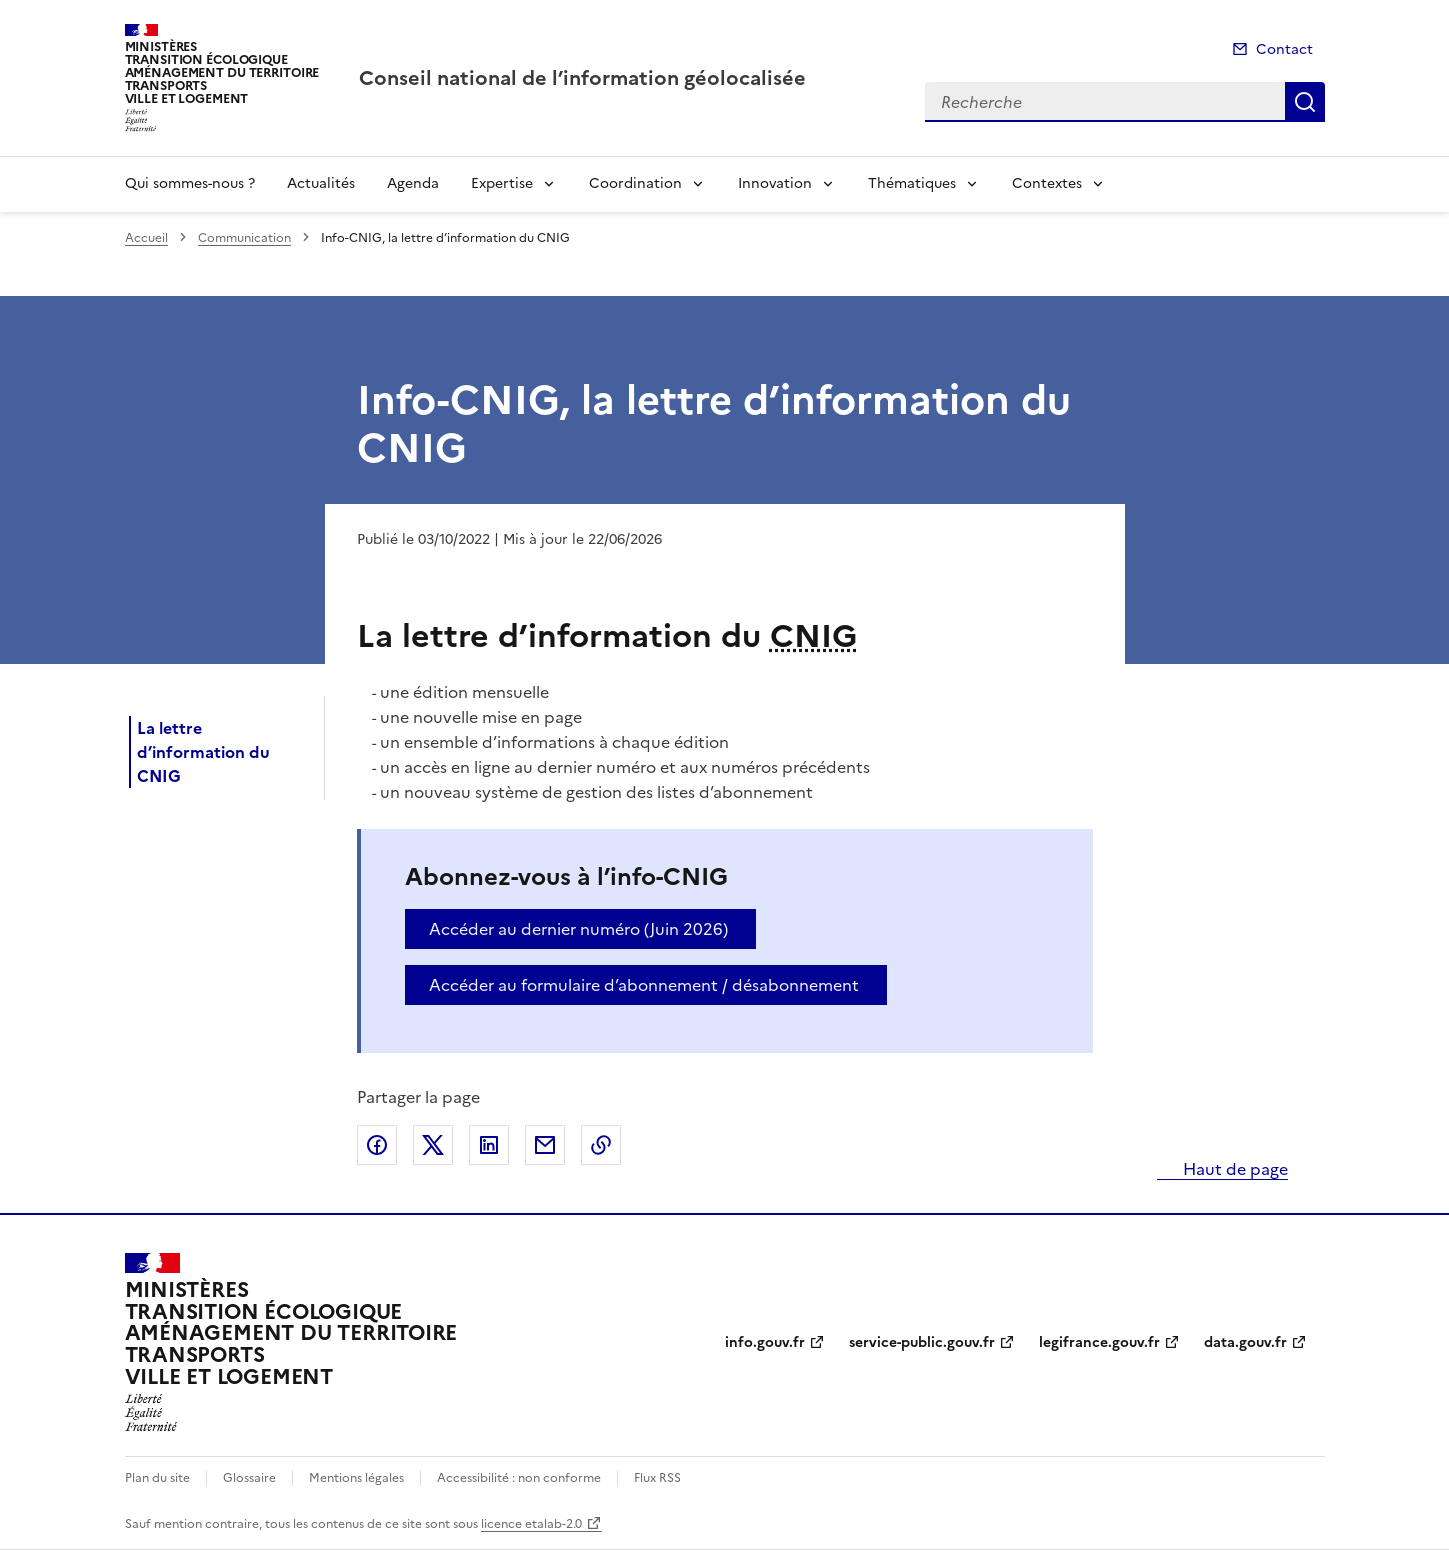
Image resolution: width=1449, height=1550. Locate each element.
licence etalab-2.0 (531, 1524)
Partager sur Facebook (377, 1145)
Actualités (321, 183)
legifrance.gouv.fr (1099, 1342)
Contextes (1047, 183)
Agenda (413, 183)
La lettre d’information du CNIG (203, 752)
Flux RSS (657, 1478)
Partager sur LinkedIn (489, 1145)
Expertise (502, 183)
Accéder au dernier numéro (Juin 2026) (578, 929)
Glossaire (249, 1478)
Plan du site (157, 1478)
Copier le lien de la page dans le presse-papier (601, 1145)
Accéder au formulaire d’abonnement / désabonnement (644, 985)
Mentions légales (356, 1478)
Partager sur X (433, 1145)
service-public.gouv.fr (922, 1342)
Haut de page (1233, 1169)
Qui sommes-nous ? (190, 183)
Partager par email (545, 1145)
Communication (244, 238)
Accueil (146, 238)
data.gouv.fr (1245, 1342)
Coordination (635, 183)
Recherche (1305, 102)
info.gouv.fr (765, 1342)
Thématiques (912, 183)
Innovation (775, 183)
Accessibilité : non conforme (519, 1478)
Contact (1284, 49)
